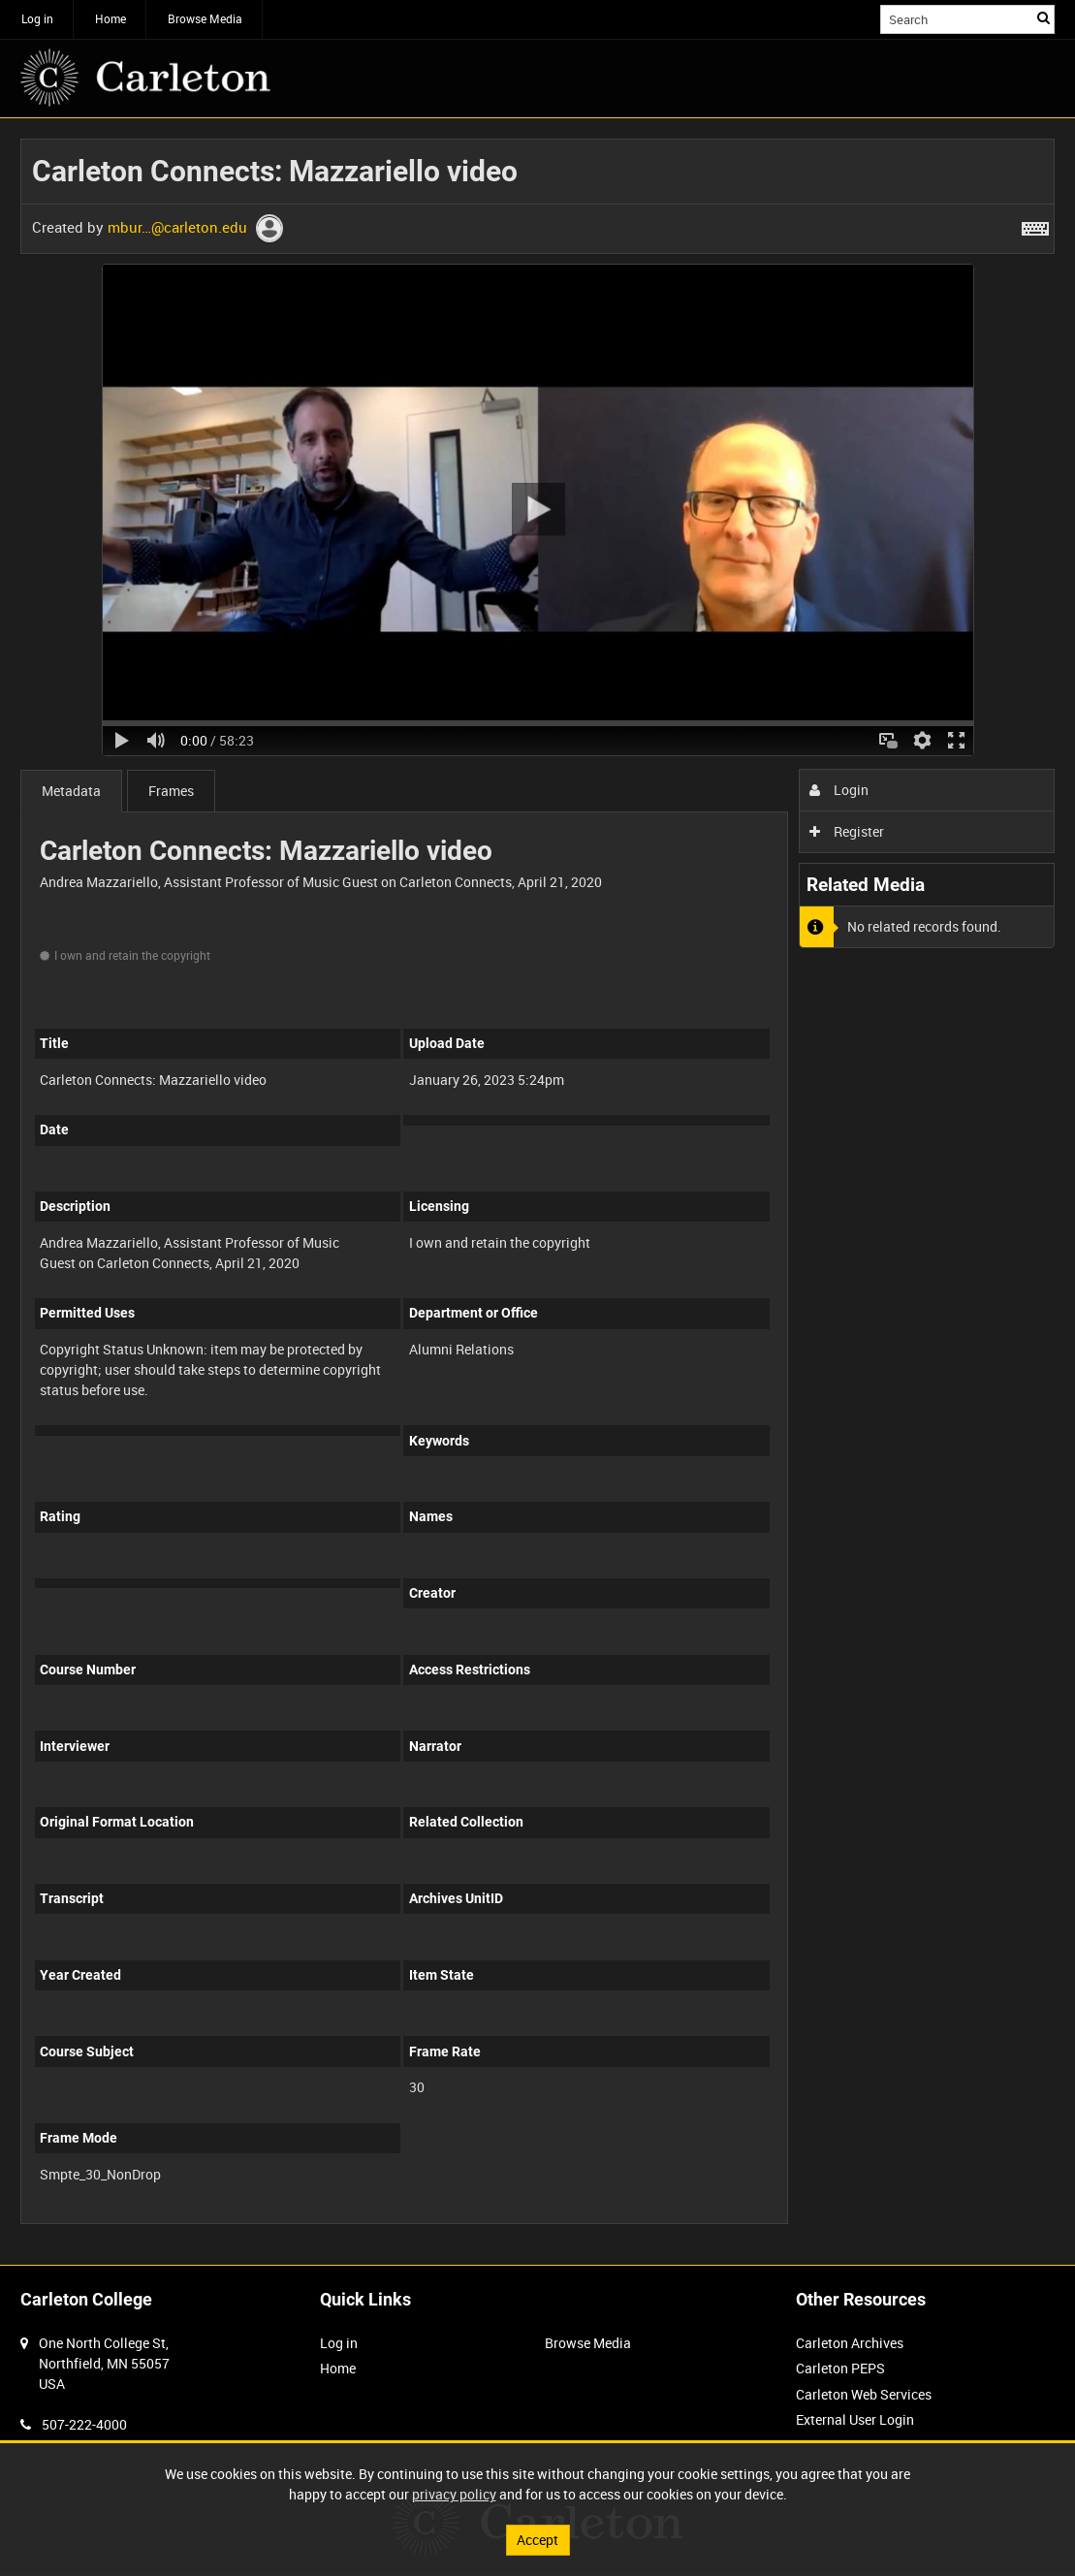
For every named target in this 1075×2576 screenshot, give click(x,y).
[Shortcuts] (1035, 225)
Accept (537, 2539)
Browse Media (205, 18)
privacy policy (454, 2494)
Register (846, 831)
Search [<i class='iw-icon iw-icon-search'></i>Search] (1043, 17)
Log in (37, 18)
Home (110, 18)
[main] (537, 1191)
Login (839, 789)
